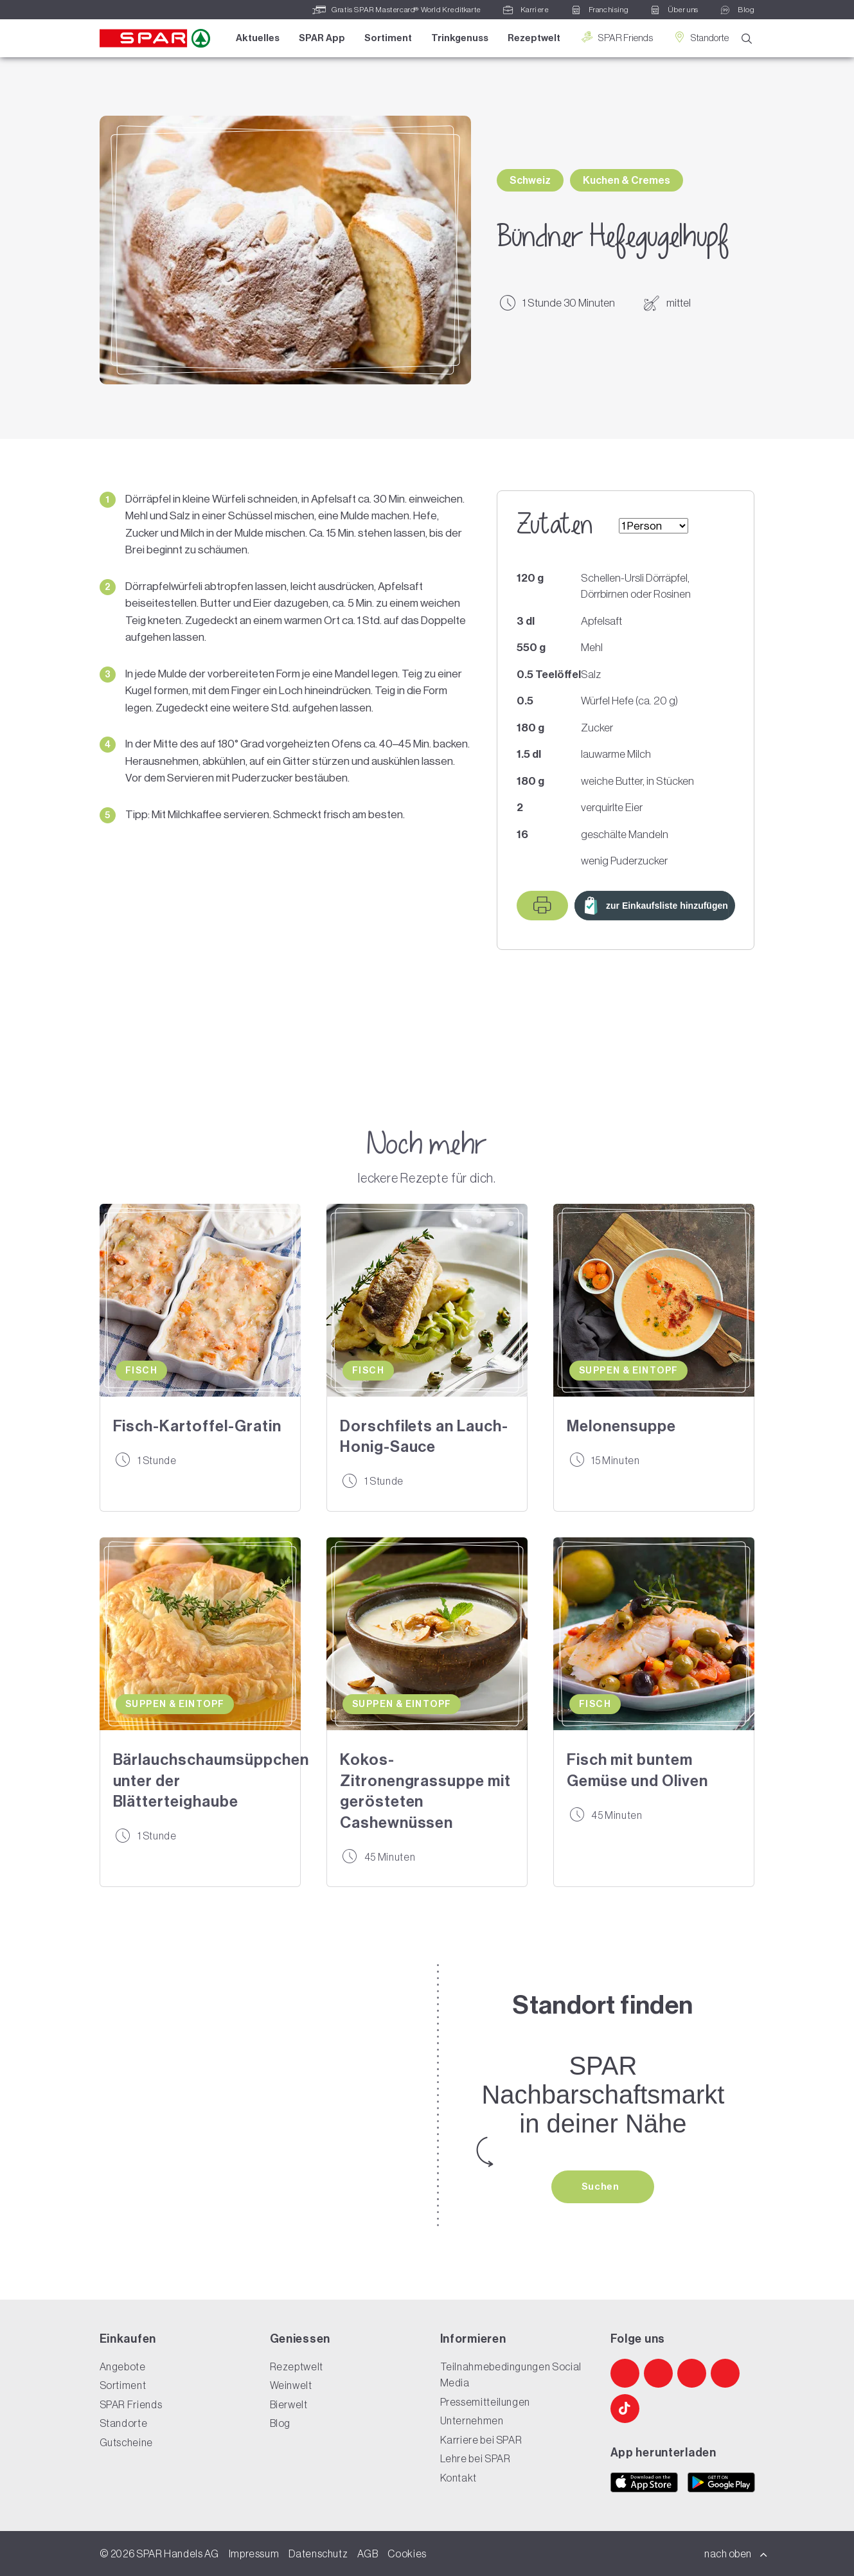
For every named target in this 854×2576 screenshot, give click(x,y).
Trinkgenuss (459, 38)
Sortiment (388, 38)
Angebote (123, 2366)
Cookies (406, 2553)
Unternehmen (472, 2420)
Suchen (601, 2186)
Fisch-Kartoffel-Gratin (197, 1426)
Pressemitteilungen (485, 2402)
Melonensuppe (621, 1426)
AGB (367, 2553)
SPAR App (322, 38)
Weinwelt (291, 2385)
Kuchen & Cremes (626, 180)
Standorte (700, 37)
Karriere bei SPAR (481, 2440)
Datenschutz (318, 2553)
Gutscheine (126, 2442)
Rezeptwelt (534, 38)
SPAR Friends (616, 37)
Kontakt (458, 2477)
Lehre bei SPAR (475, 2458)
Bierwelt (289, 2404)
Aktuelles (258, 38)
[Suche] (747, 39)
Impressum (254, 2553)
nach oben (735, 2553)
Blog (280, 2423)
